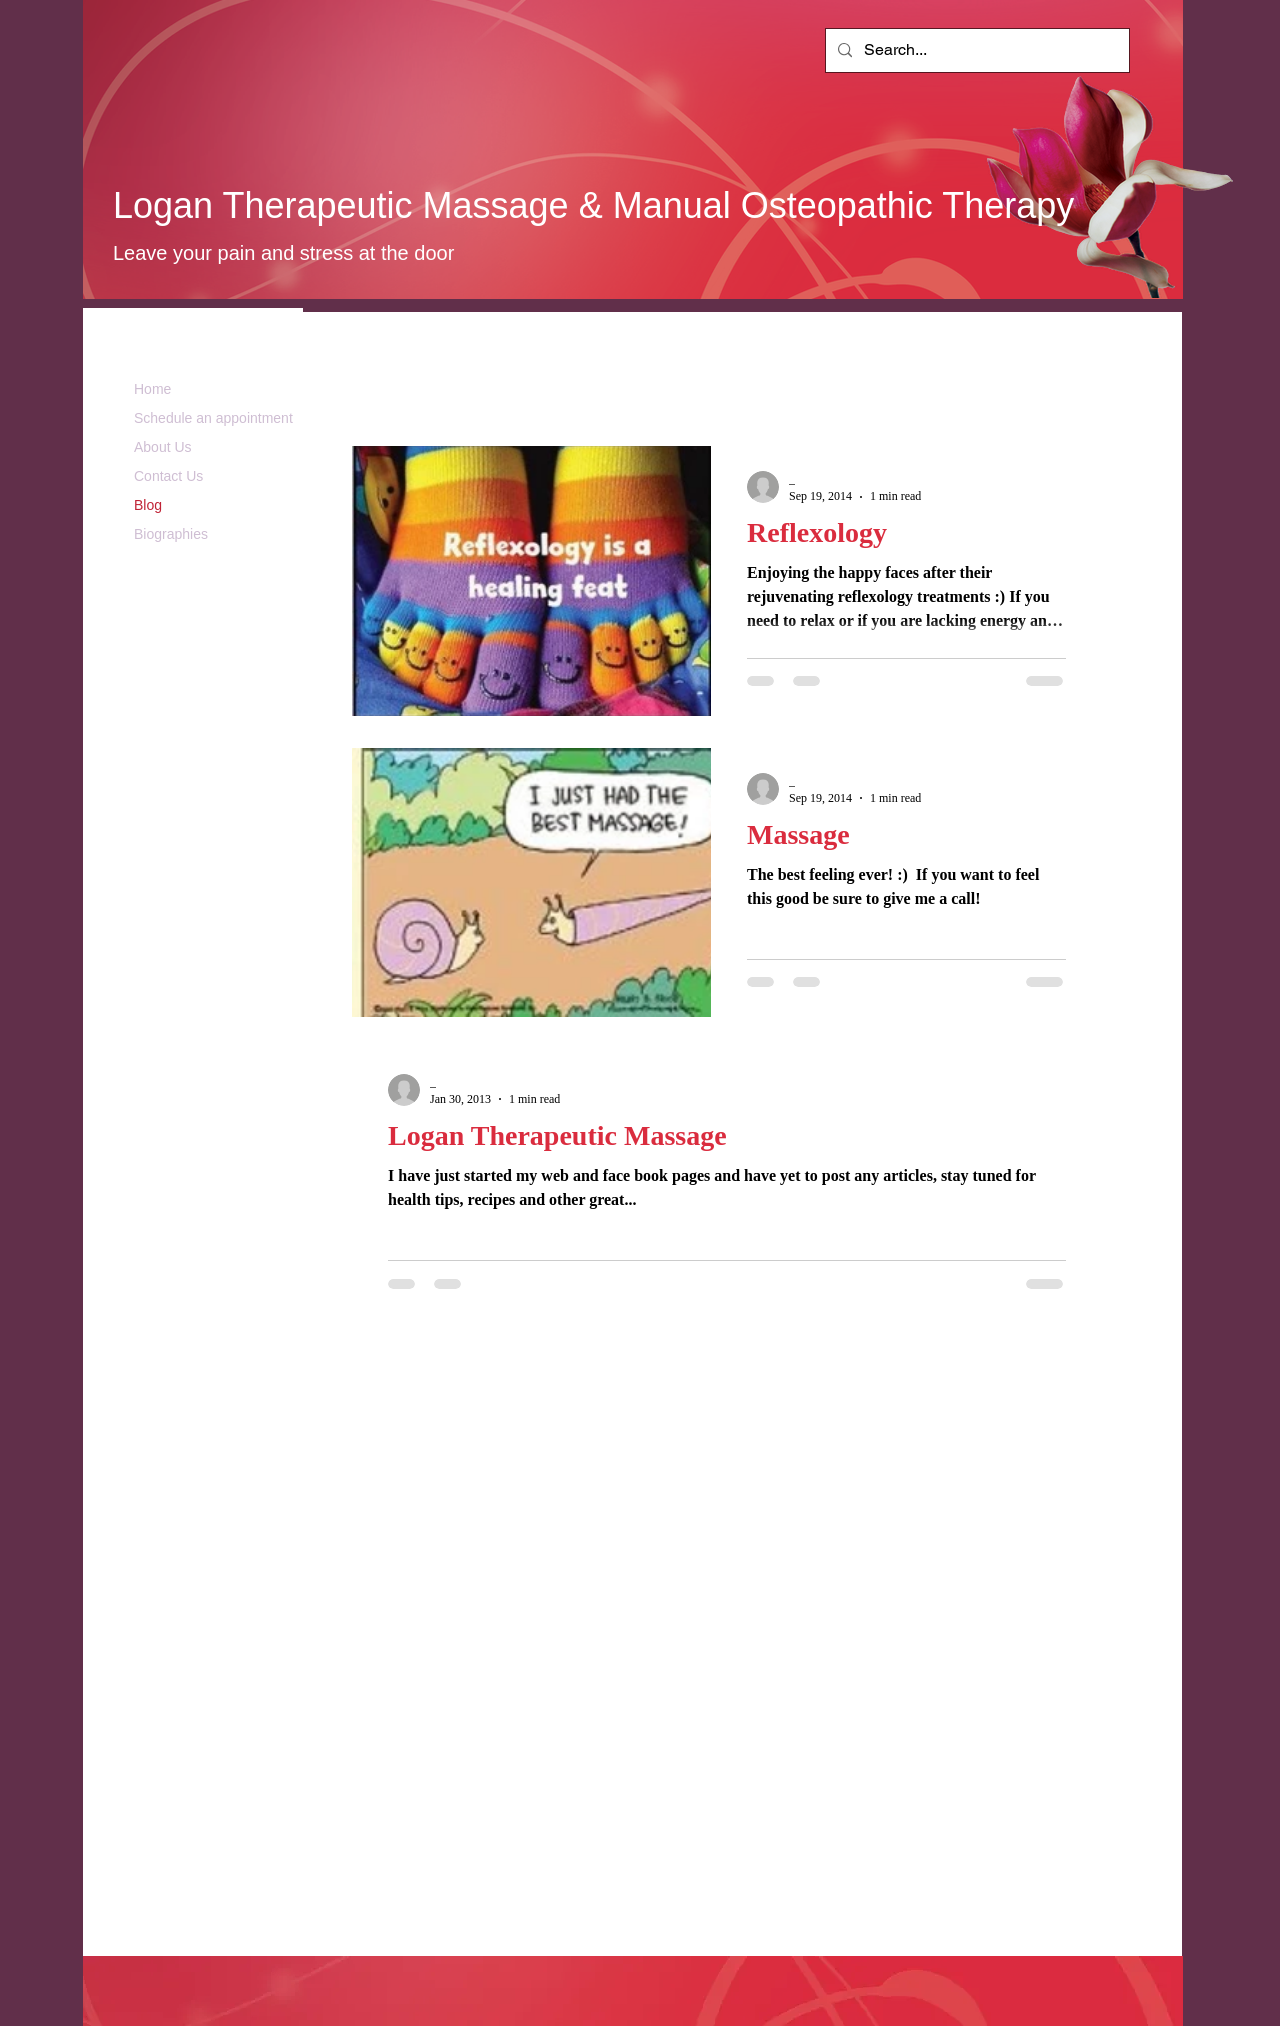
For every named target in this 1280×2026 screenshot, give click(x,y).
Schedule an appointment (213, 418)
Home (152, 389)
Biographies (171, 534)
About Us (163, 447)
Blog (148, 505)
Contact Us (168, 476)
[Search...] (975, 50)
